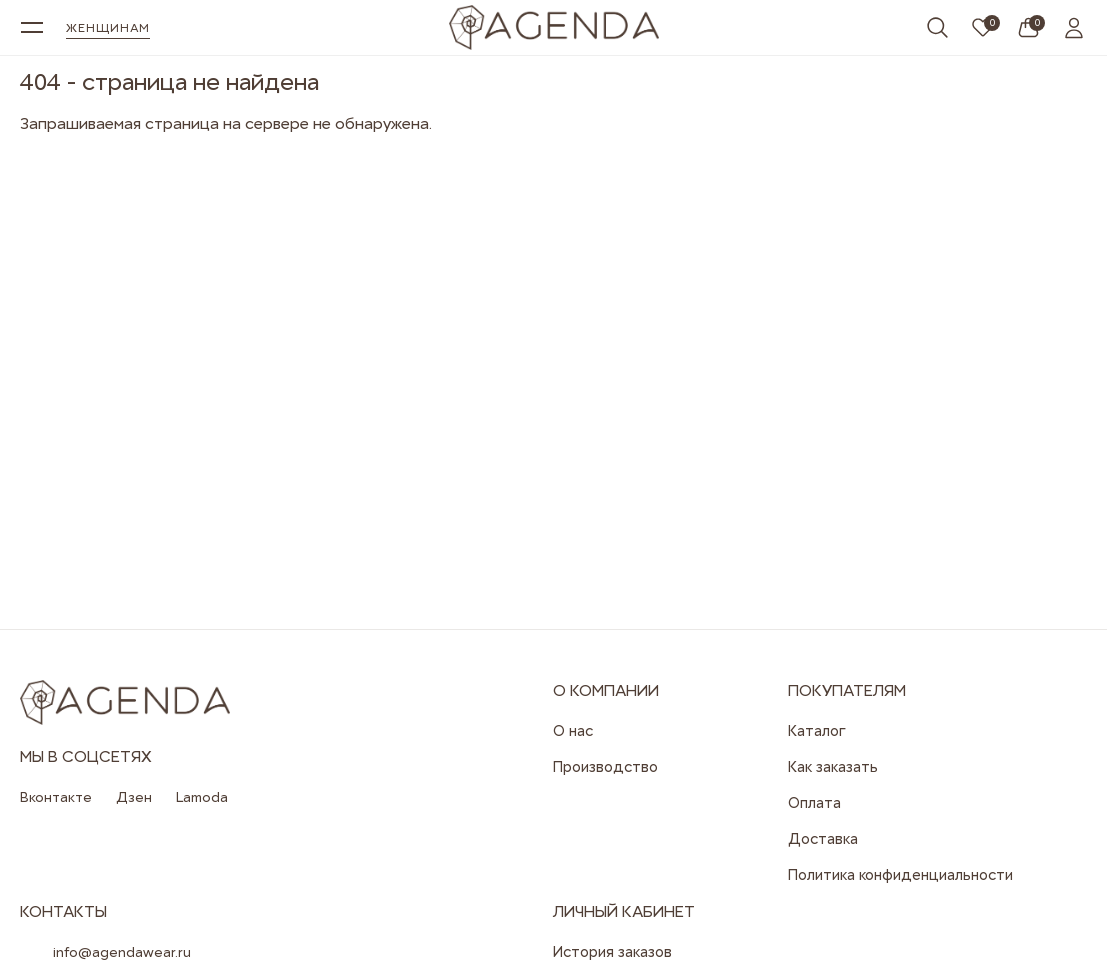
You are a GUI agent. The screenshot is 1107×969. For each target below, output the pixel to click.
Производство (605, 767)
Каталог (817, 731)
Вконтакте (56, 797)
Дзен (134, 797)
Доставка (823, 839)
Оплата (814, 803)
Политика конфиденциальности (900, 875)
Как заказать (833, 767)
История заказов (612, 952)
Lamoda (202, 797)
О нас (573, 731)
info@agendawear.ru (122, 952)
